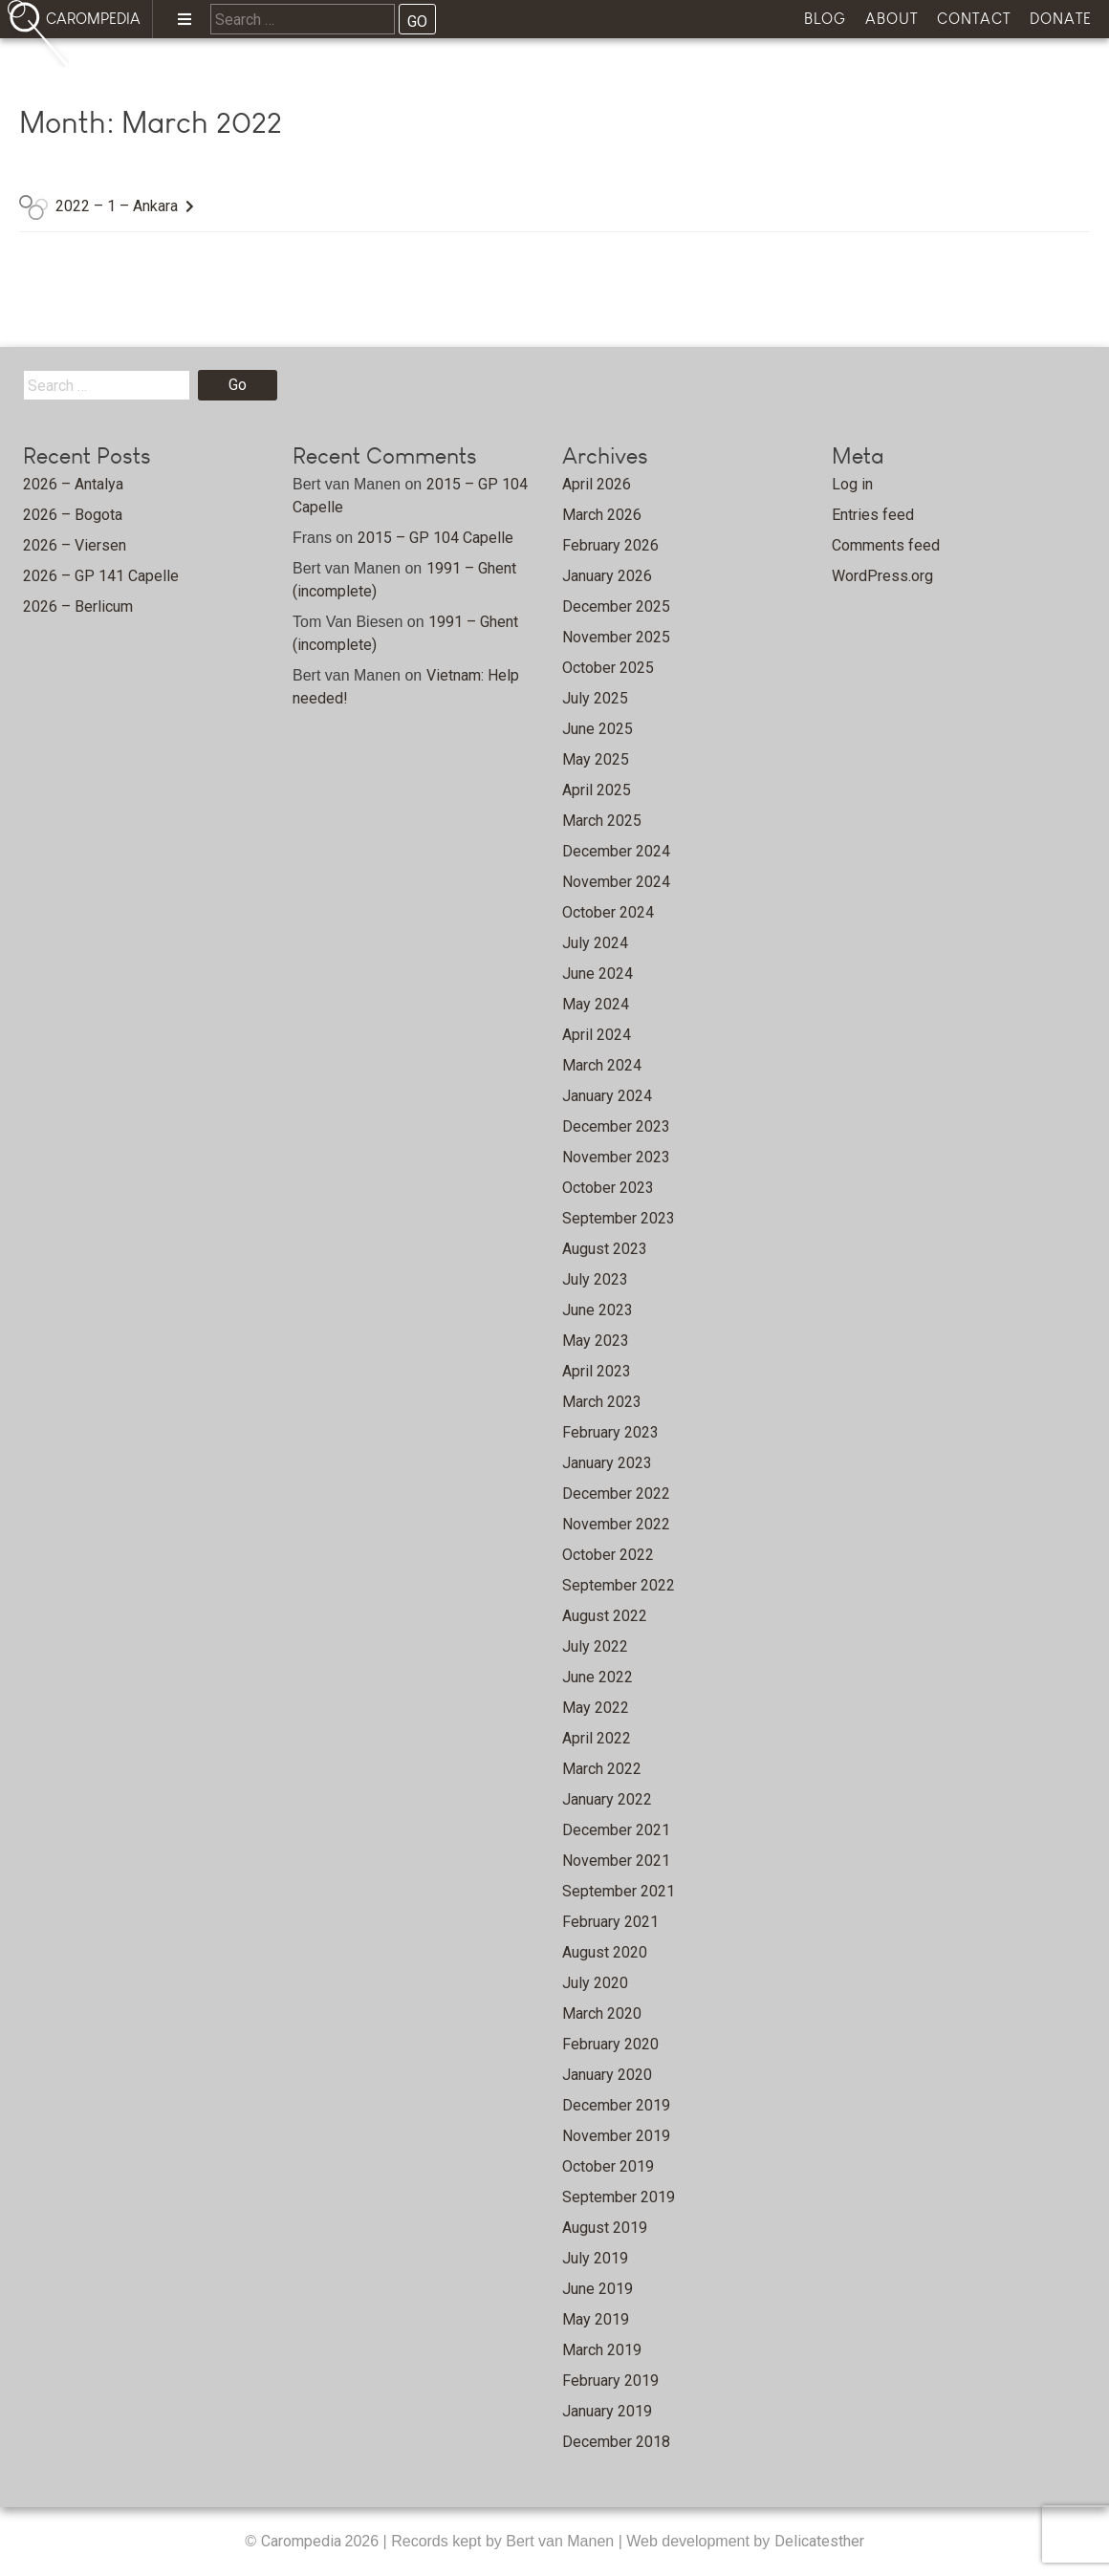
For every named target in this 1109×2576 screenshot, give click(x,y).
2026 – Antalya (73, 484)
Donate (1061, 19)
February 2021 (610, 1922)
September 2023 (618, 1218)
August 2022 (604, 1616)
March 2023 (601, 1402)
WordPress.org (882, 576)
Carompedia (303, 2541)
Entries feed (873, 515)
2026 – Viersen (74, 545)
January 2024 (607, 1096)
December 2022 (616, 1493)
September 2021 (618, 1891)
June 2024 (597, 973)
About (891, 19)
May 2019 (595, 2319)
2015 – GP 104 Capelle (435, 538)
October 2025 (608, 668)
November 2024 (616, 882)
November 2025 (616, 637)
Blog (825, 19)
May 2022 (595, 1708)
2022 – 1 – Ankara (116, 206)
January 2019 (607, 2411)
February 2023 (610, 1432)
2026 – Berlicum (78, 606)
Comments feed (886, 545)
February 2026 (610, 545)
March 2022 (601, 1769)
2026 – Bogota (72, 515)
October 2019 (608, 2166)
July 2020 (595, 1983)
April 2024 (596, 1035)
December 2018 (616, 2442)
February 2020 (610, 2044)
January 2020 (607, 2075)
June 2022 (597, 1677)
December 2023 (616, 1126)
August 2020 (604, 1952)
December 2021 (616, 1830)
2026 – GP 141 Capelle (101, 576)
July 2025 (595, 698)
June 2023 (597, 1310)
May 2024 (595, 1004)
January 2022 (607, 1799)
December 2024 (616, 851)
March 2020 (601, 2013)
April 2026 (596, 484)
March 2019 (601, 2350)
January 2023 (607, 1463)
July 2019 (595, 2258)
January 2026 (607, 576)
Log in (852, 484)
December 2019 (616, 2105)
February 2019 (610, 2380)
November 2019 (616, 2136)
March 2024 (601, 1065)
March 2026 (601, 515)
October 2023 (608, 1188)
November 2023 (616, 1157)
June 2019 (597, 2289)
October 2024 (608, 912)
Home (135, 72)
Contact (974, 19)
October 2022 (608, 1555)
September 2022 (618, 1585)
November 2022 (616, 1524)
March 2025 (601, 821)
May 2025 (595, 759)
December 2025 (616, 606)
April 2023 (596, 1371)
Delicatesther (819, 2541)
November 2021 (616, 1860)
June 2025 (597, 729)
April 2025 (596, 790)
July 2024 (595, 943)
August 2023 (604, 1249)
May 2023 (595, 1340)
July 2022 (595, 1646)
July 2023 (595, 1279)
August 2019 (604, 2228)
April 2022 (596, 1738)
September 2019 (618, 2197)
